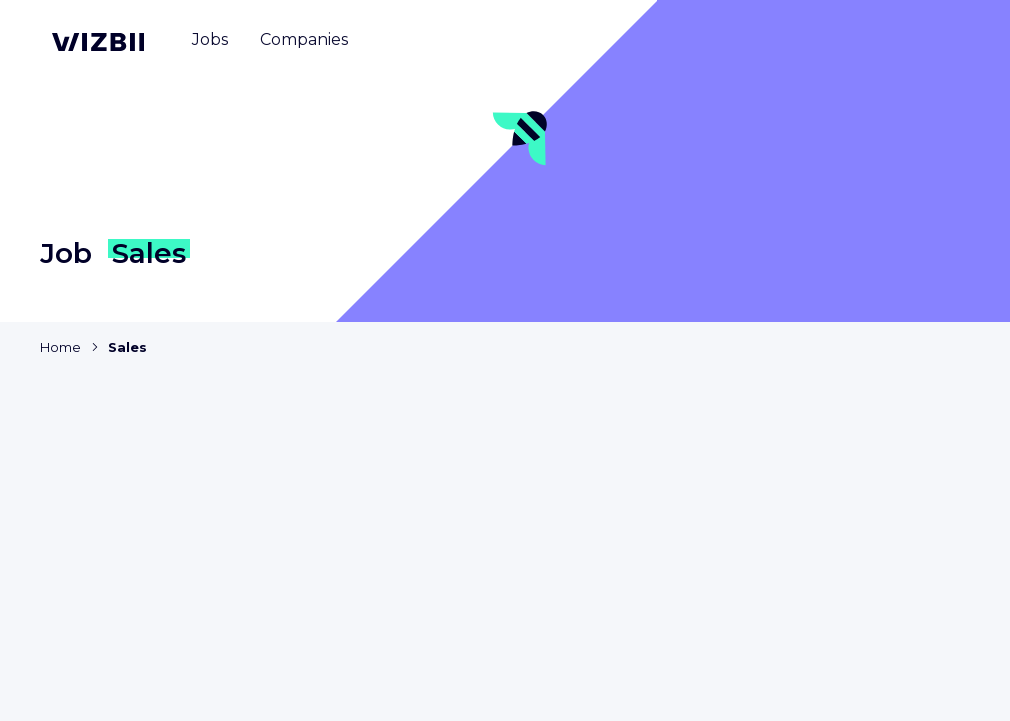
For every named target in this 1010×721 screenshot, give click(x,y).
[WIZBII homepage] (98, 42)
